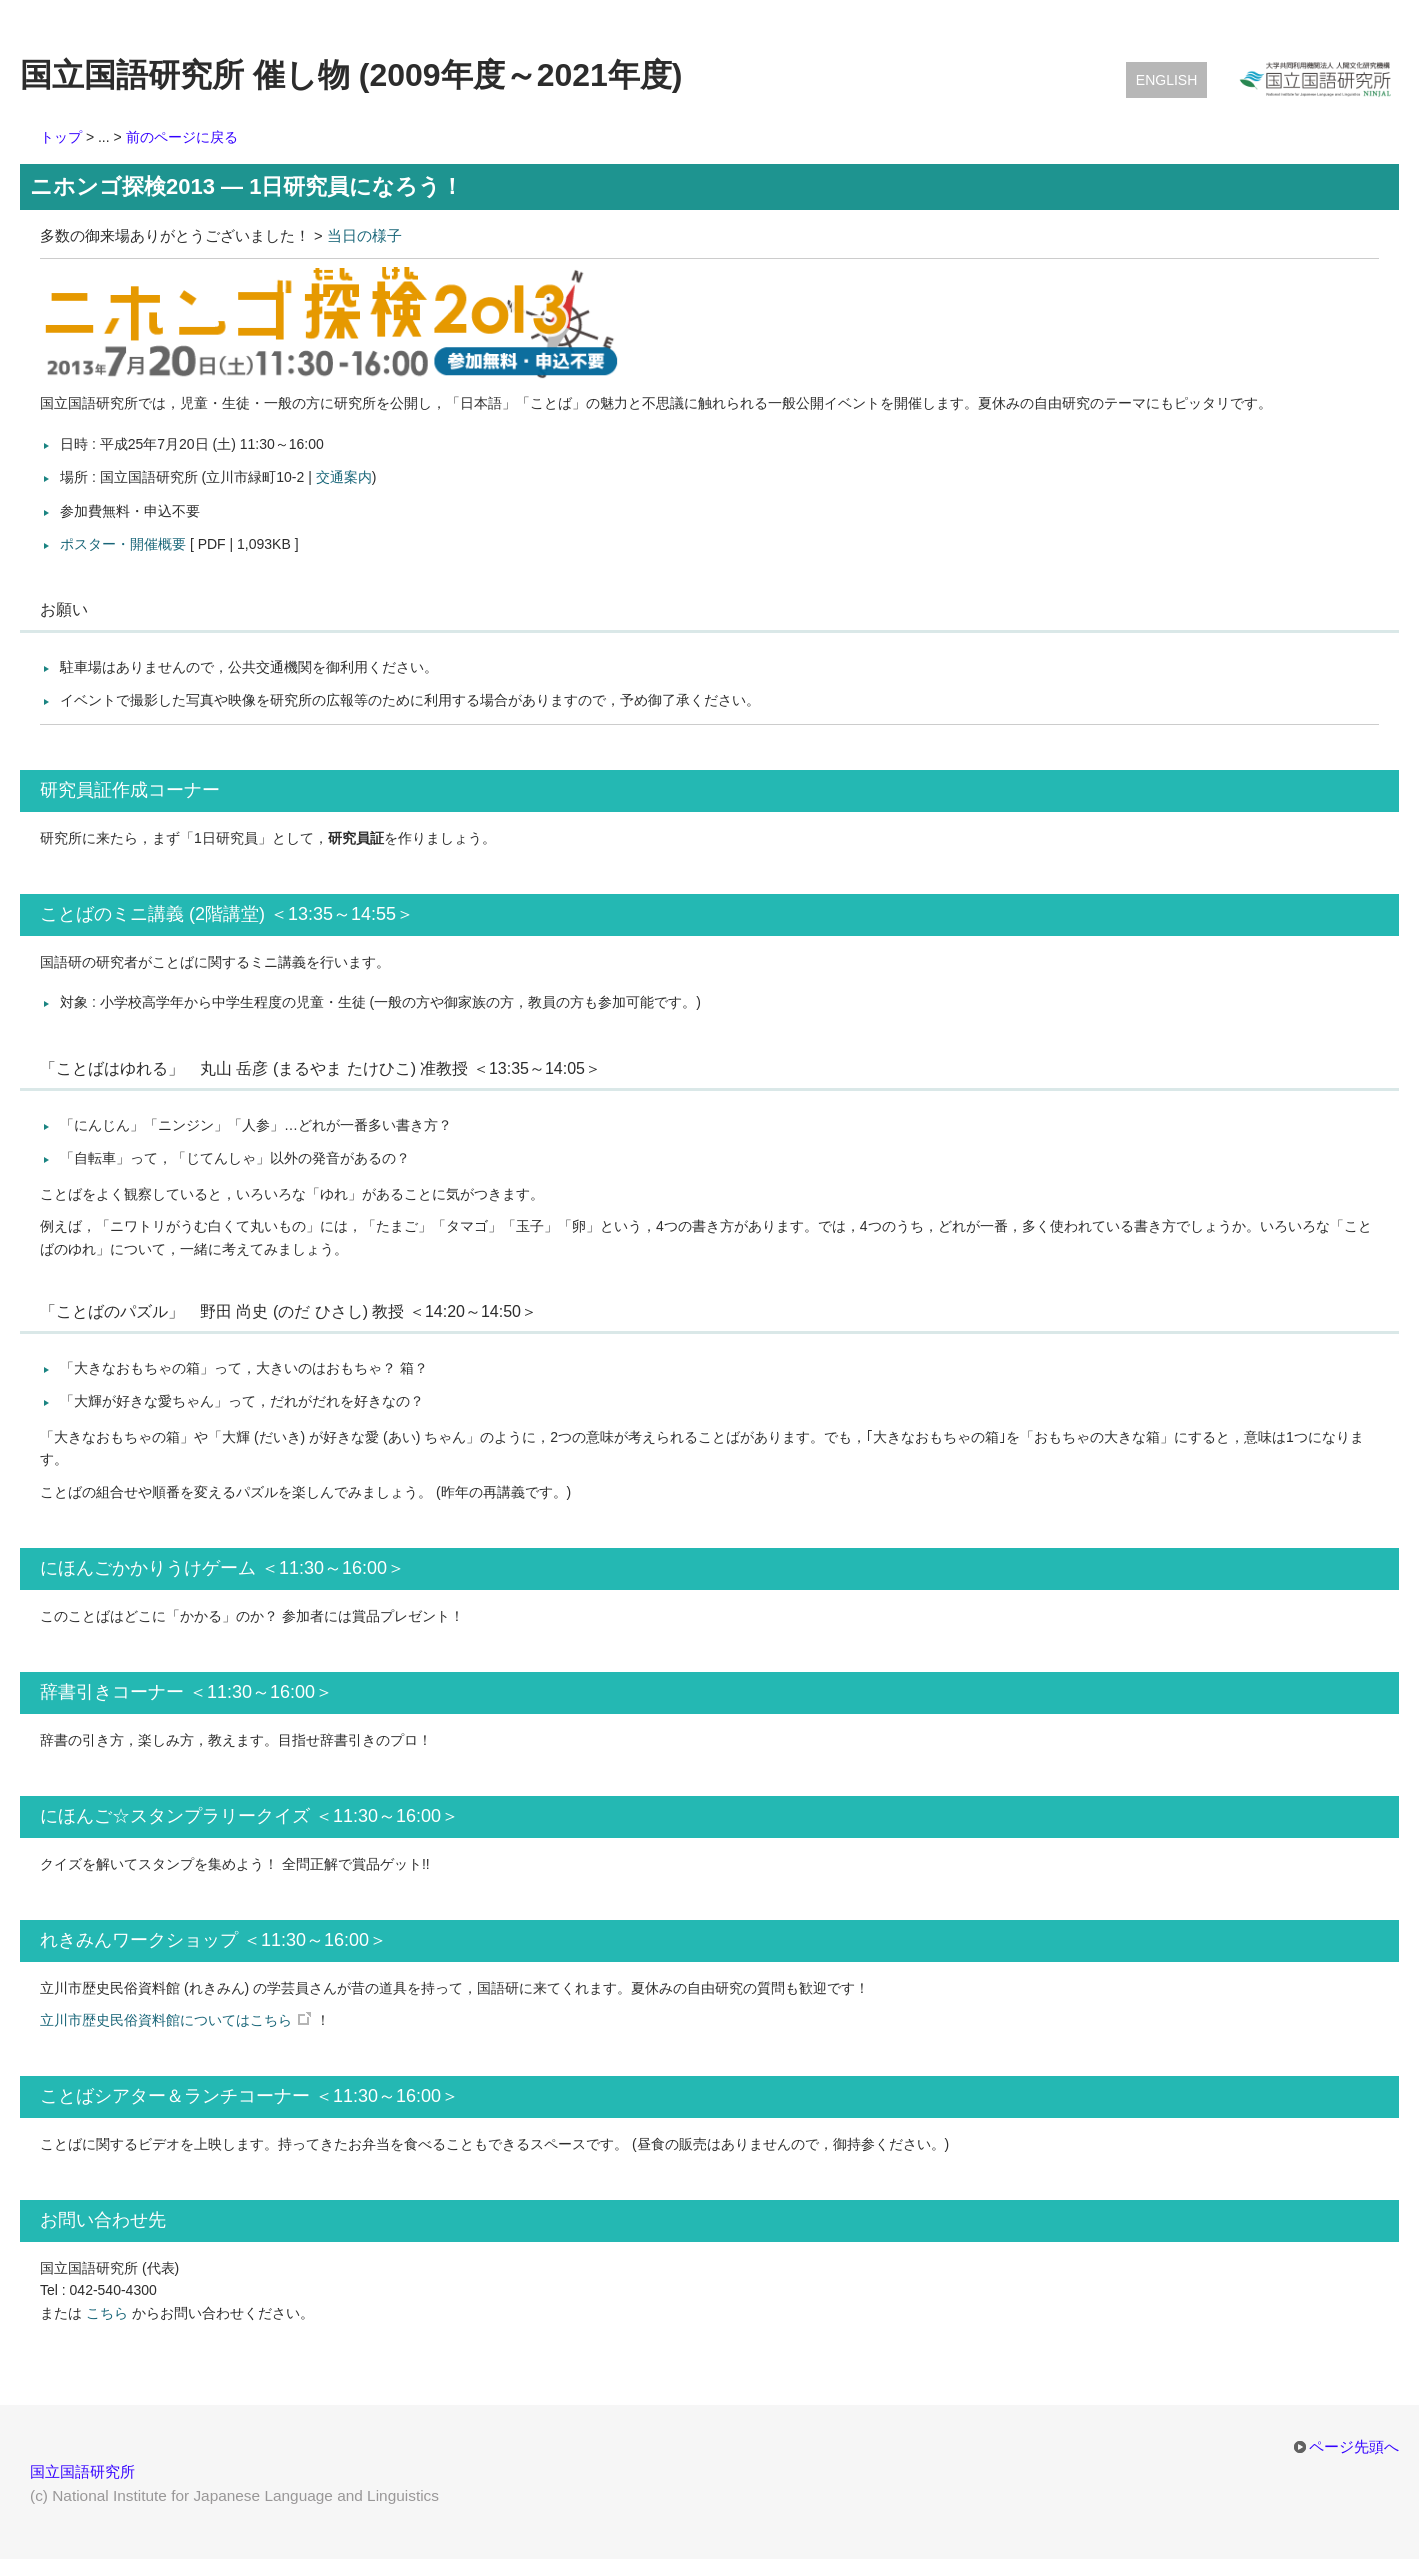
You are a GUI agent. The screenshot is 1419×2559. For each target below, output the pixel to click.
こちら (107, 2313)
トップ (61, 137)
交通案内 (344, 477)
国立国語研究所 (82, 2471)
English (1166, 80)
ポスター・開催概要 (123, 544)
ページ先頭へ (1354, 2446)
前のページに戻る (182, 137)
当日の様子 (364, 236)
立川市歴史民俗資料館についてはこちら (166, 2020)
